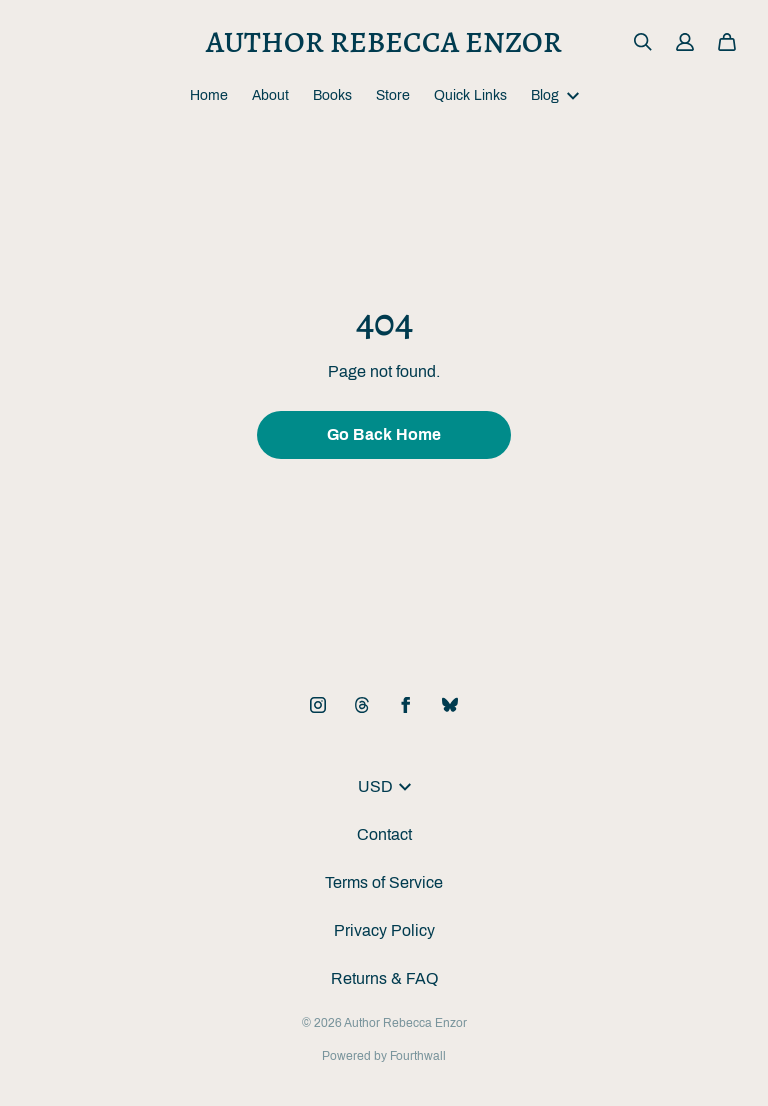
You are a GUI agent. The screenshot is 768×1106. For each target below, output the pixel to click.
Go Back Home (384, 434)
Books (332, 95)
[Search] (643, 42)
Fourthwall (418, 1056)
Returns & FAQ (384, 978)
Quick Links (470, 95)
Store (393, 95)
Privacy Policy (384, 930)
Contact (384, 834)
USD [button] (384, 786)
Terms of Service (384, 882)
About (270, 95)
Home (209, 95)
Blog (555, 95)
